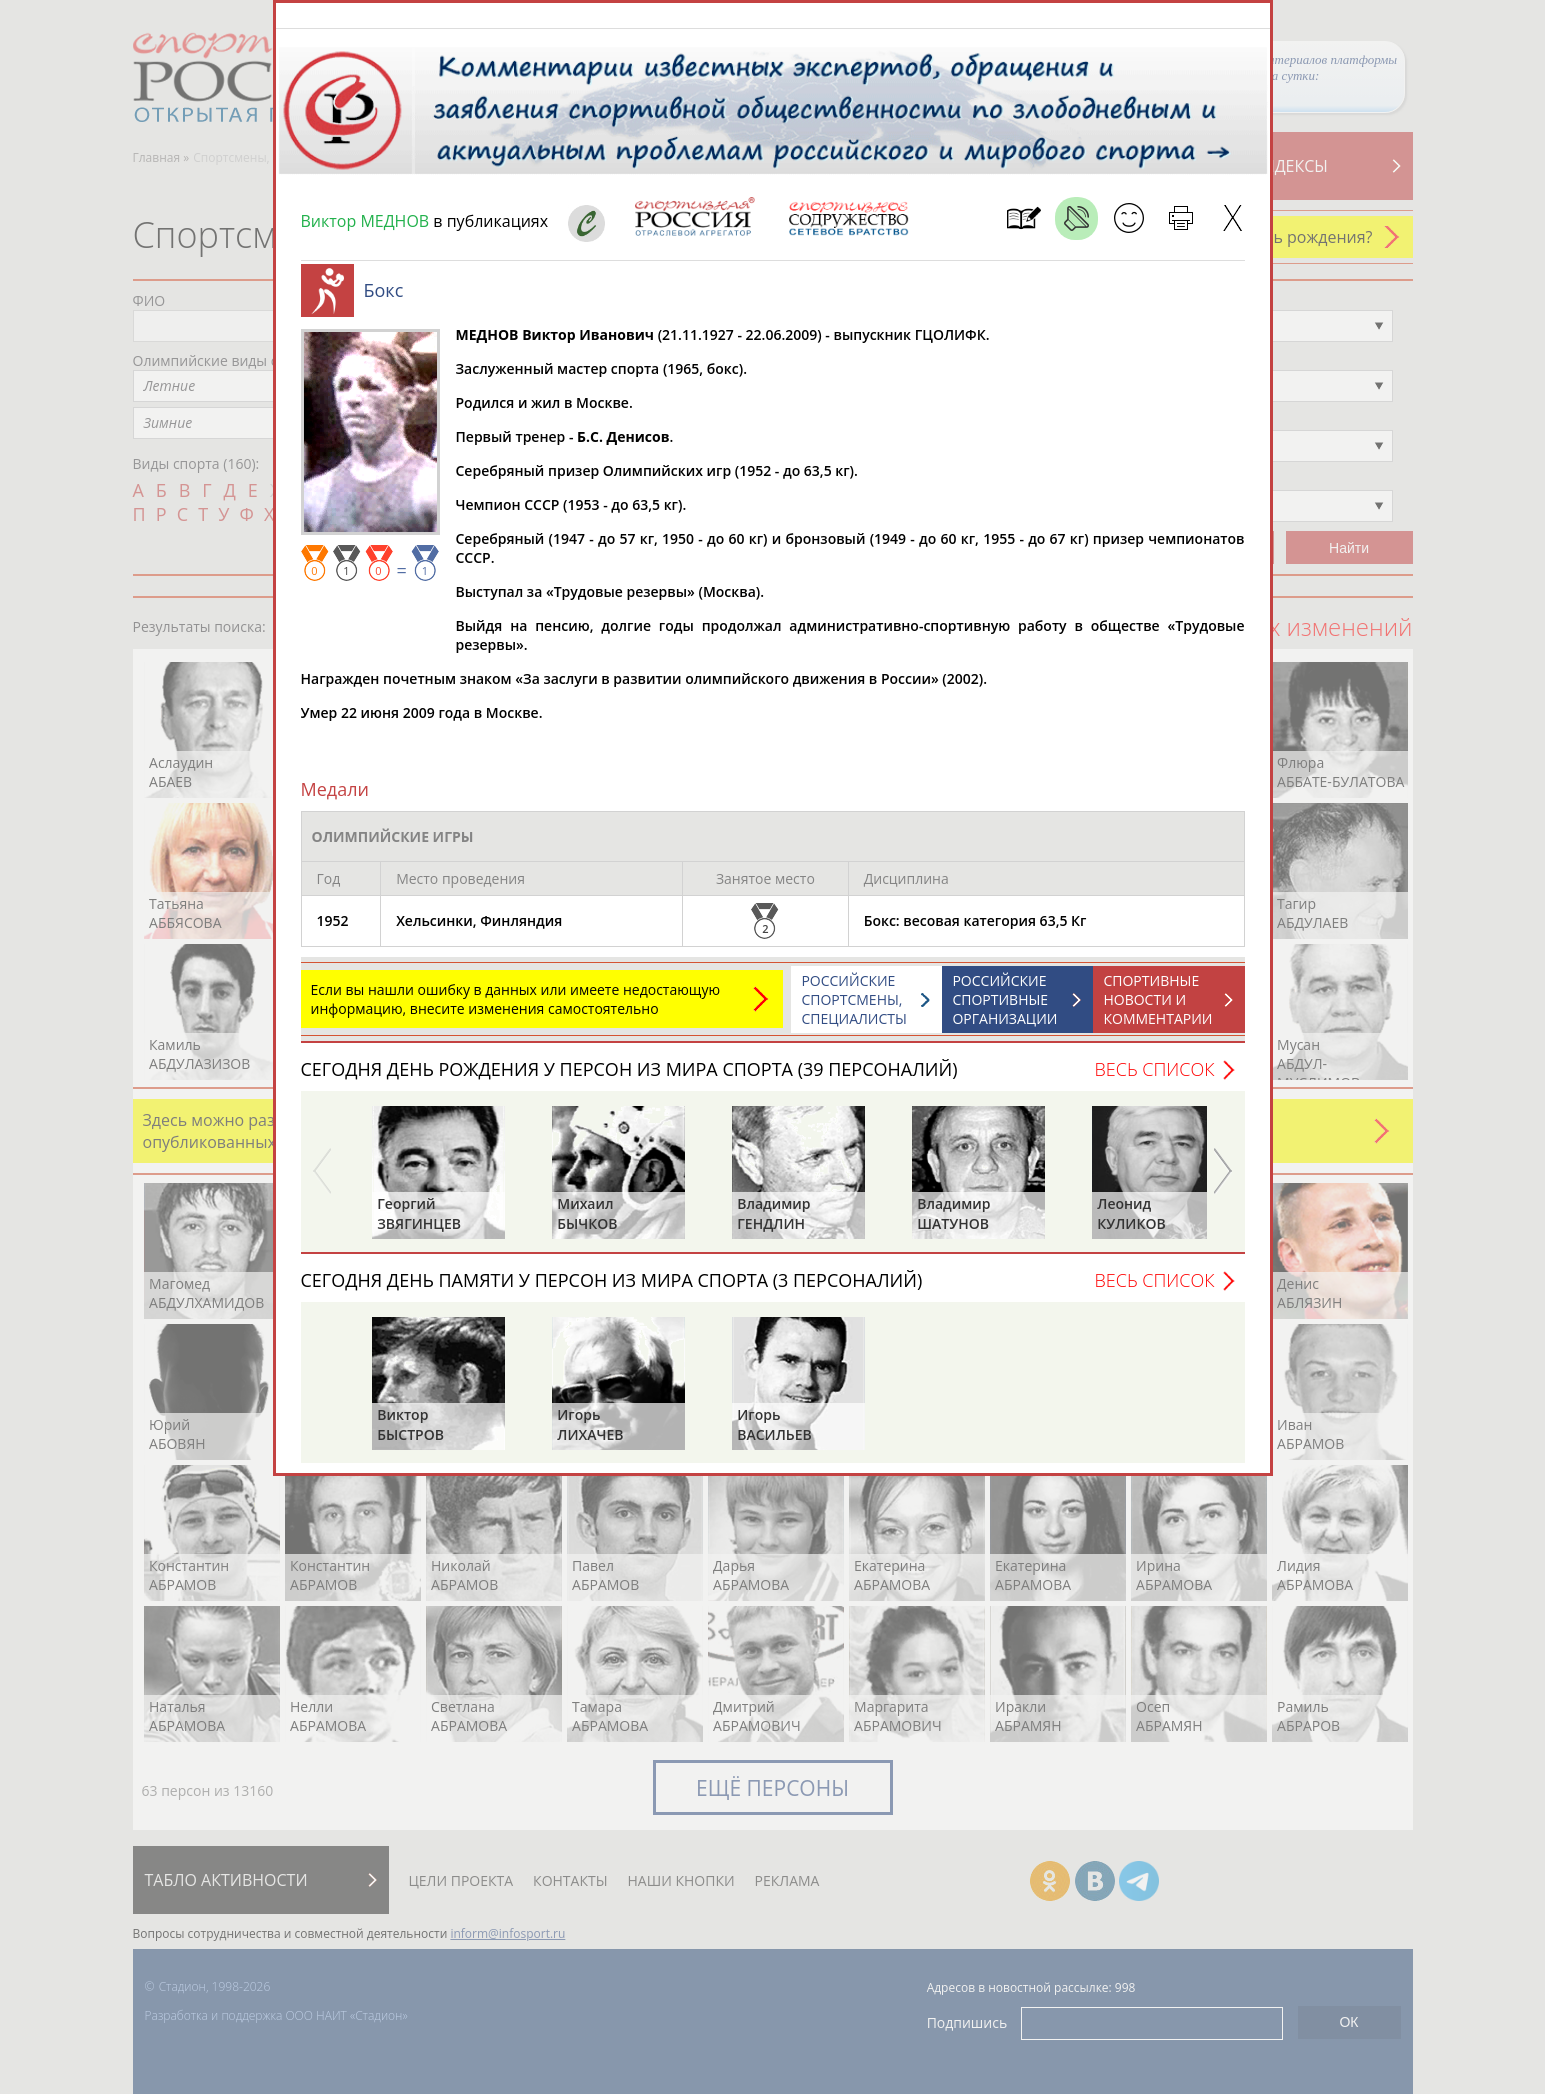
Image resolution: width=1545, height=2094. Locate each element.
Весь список (1154, 1079)
